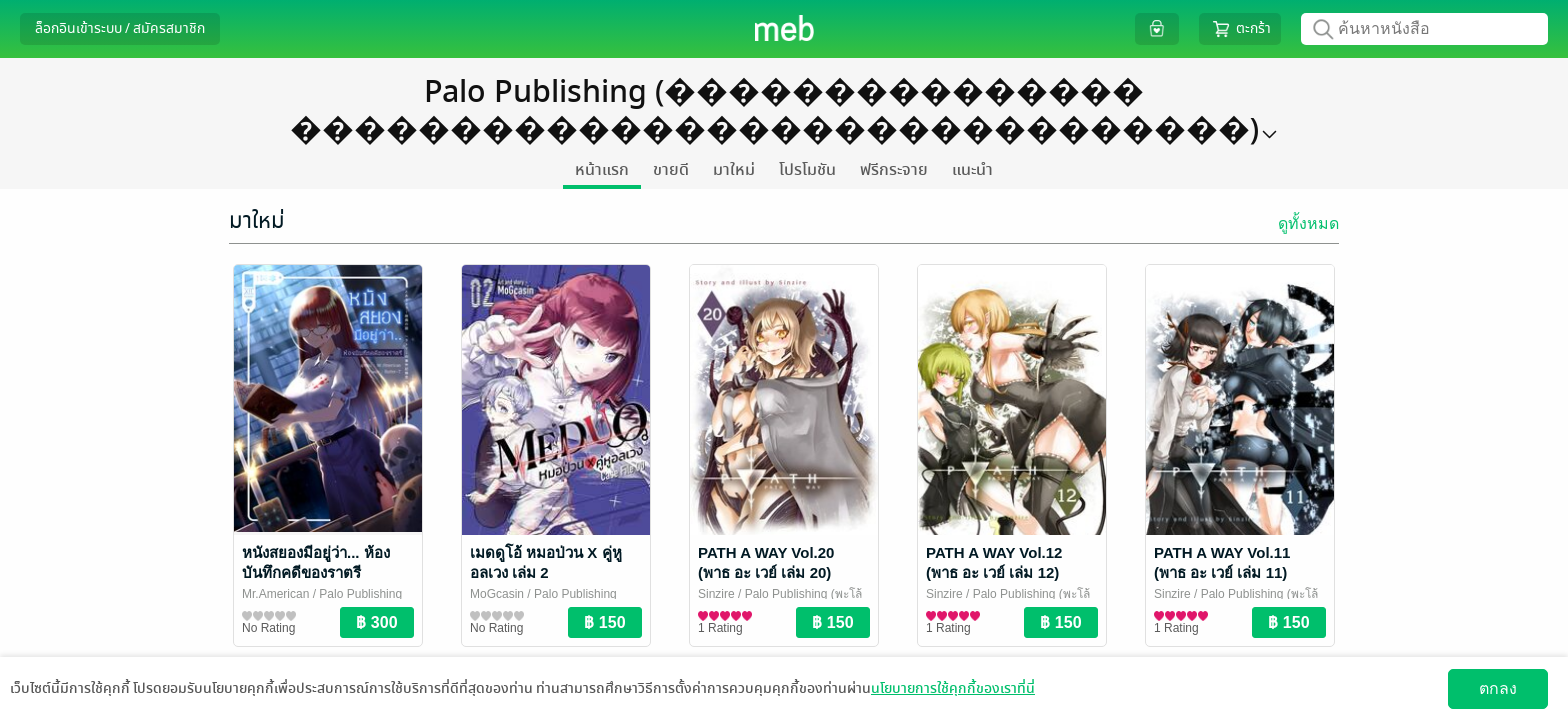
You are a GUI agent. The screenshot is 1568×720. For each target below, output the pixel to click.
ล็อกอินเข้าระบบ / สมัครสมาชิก (120, 28)
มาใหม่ (734, 170)
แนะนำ (972, 170)
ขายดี (671, 170)
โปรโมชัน (807, 170)
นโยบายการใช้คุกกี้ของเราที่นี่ (953, 688)
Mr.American (275, 594)
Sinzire (716, 594)
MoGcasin (497, 594)
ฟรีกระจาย (894, 170)
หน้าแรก (602, 170)
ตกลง (1498, 688)
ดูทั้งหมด (1308, 223)
